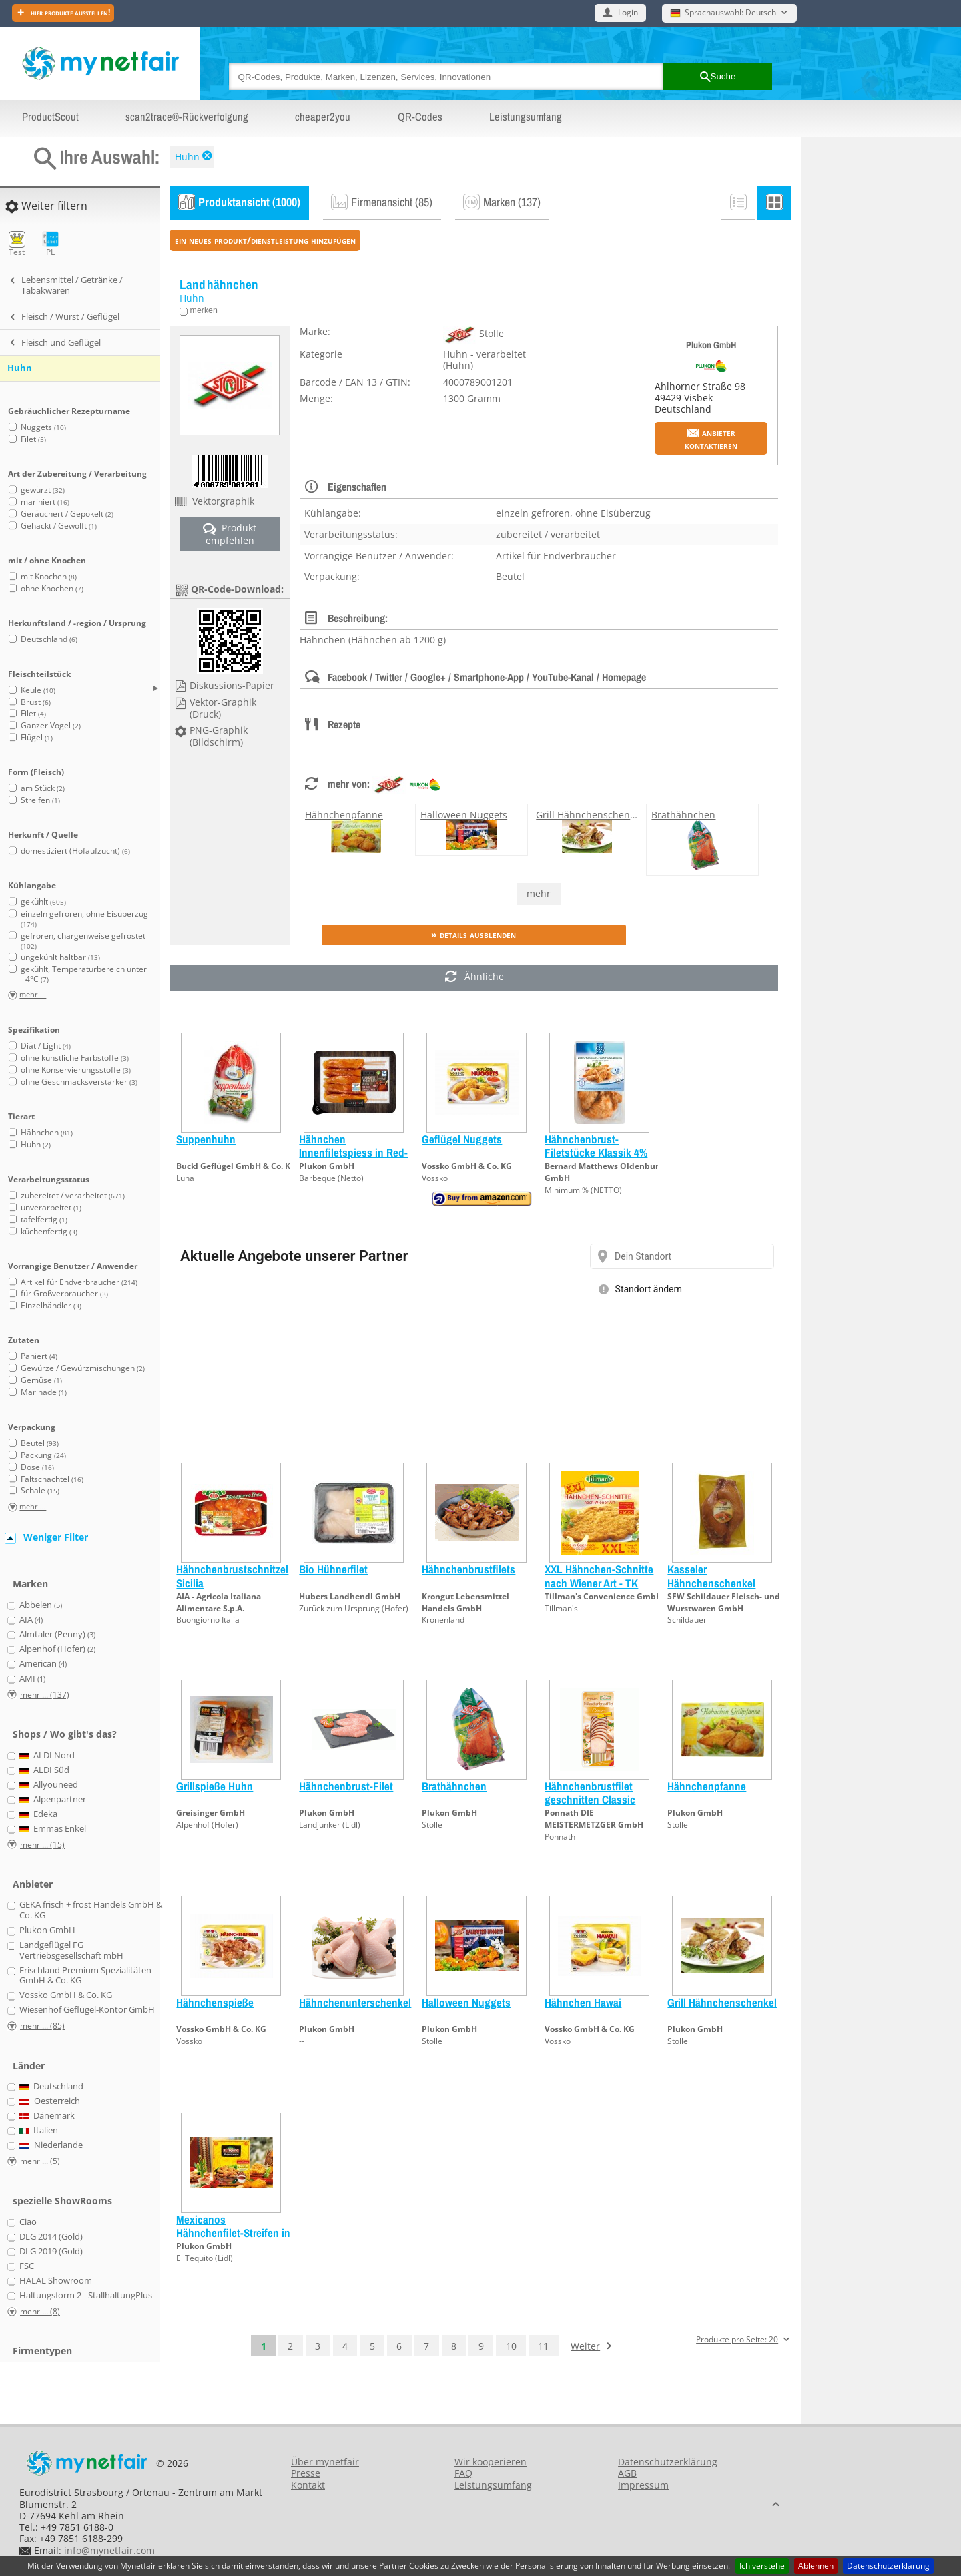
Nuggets (43, 427)
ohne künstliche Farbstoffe (75, 1057)
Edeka (38, 1814)
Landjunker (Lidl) (329, 1824)
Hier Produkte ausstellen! (69, 12)
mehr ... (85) (42, 2026)
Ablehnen (816, 2565)
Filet (33, 439)
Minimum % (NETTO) (583, 1190)
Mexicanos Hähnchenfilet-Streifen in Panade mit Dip (233, 2233)
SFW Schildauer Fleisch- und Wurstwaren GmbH (723, 1602)
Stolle (432, 1824)
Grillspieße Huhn (214, 1786)
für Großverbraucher (64, 1293)
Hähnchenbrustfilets (468, 1569)
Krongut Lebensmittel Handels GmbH (465, 1602)
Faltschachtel (52, 1479)
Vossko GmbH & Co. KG (467, 1166)
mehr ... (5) (40, 2161)
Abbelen (40, 1605)
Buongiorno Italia (208, 1619)
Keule (38, 690)
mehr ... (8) (40, 2311)
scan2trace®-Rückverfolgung (186, 116)
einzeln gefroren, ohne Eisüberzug (84, 918)
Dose (37, 1467)
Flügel (37, 737)
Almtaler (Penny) (57, 1634)
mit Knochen (49, 576)
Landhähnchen (219, 284)
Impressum (643, 2485)
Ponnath (560, 1836)
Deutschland (49, 639)
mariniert (45, 501)
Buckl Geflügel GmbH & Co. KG (236, 1166)
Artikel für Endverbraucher (79, 1282)
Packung (43, 1455)
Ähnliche (474, 977)
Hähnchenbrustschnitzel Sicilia (232, 1575)
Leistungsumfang (525, 116)
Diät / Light (46, 1045)
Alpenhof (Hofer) (207, 1824)
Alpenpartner (53, 1799)
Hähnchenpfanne (344, 814)
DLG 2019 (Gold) (51, 2251)
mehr (539, 893)
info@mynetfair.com (109, 2550)
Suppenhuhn (206, 1139)
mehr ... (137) (44, 1695)
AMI (32, 1678)
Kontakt (308, 2485)
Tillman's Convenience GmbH (603, 1596)
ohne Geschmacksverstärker (79, 1081)
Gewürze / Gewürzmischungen (83, 1368)
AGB (627, 2473)
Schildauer (687, 1619)
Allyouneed (49, 1785)
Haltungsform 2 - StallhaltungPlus (85, 2295)
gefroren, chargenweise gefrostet (83, 940)
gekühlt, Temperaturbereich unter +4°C (84, 974)
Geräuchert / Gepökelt (67, 513)
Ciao (28, 2222)
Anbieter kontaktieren (711, 438)
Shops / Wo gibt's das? (65, 1734)
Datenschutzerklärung (888, 2565)
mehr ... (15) (42, 1845)
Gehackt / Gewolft (59, 525)
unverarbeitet (51, 1207)
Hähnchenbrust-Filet (346, 1786)
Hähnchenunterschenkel (355, 2002)
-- (301, 2041)
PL (50, 244)
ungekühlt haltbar (60, 957)
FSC (26, 2266)
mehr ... (32, 995)
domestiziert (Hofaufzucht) (75, 850)
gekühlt (43, 901)
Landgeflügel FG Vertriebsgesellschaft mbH (71, 1950)
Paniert (39, 1356)
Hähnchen (47, 1132)
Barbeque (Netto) (331, 1178)
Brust (36, 702)
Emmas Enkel (53, 1829)
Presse (305, 2473)
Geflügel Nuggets (462, 1139)
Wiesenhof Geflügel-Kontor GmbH (87, 2010)
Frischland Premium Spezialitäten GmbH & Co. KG (85, 1975)
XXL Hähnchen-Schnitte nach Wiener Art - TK (599, 1575)
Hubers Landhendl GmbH (349, 1596)
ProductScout (50, 116)
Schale (40, 1490)
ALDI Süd (44, 1770)
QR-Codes (420, 116)
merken (203, 310)
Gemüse (41, 1380)
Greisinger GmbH (210, 1812)
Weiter (585, 2346)
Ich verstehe (762, 2565)
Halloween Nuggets (463, 814)
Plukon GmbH (711, 344)
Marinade (44, 1392)
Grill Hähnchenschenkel (589, 814)
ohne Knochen (52, 588)
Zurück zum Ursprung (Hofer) (353, 1608)
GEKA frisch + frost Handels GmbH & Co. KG (90, 1910)
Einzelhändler (51, 1305)
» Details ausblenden (473, 934)
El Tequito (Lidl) (204, 2258)
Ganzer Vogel (51, 725)
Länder (29, 2065)
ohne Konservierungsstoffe (76, 1069)
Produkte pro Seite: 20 (737, 2340)
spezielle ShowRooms (62, 2200)
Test (17, 244)
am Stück (43, 788)
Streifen (40, 800)
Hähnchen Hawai (583, 2002)
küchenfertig (49, 1231)
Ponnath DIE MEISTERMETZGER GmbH (594, 1818)
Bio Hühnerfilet (333, 1569)
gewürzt (43, 489)
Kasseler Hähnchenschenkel (711, 1575)
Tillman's (561, 1608)
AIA (31, 1620)
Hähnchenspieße (215, 2002)
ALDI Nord (47, 1755)
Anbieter (33, 1884)
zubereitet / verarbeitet (73, 1195)
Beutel (40, 1443)
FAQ (463, 2473)
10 (511, 2346)
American (43, 1664)
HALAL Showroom (55, 2281)
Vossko (435, 1178)
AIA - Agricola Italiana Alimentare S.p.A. (218, 1602)
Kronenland (443, 1619)
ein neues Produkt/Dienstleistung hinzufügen (265, 240)
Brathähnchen (683, 814)
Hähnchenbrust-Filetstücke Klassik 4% (596, 1145)
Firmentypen (42, 2350)
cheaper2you (322, 116)
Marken (30, 1583)
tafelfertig (44, 1219)
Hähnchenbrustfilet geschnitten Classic (590, 1792)
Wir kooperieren (490, 2461)
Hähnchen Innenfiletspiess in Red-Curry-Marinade (353, 1152)
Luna (185, 1178)
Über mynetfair (325, 2461)
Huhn (187, 156)
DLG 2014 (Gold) (51, 2237)
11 (543, 2346)
